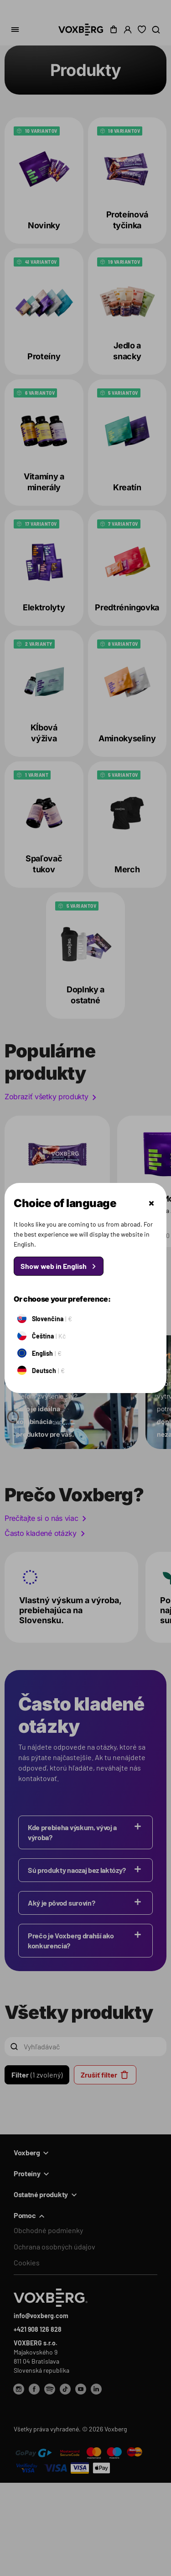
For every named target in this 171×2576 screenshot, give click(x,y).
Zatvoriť (151, 1203)
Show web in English (54, 1266)
